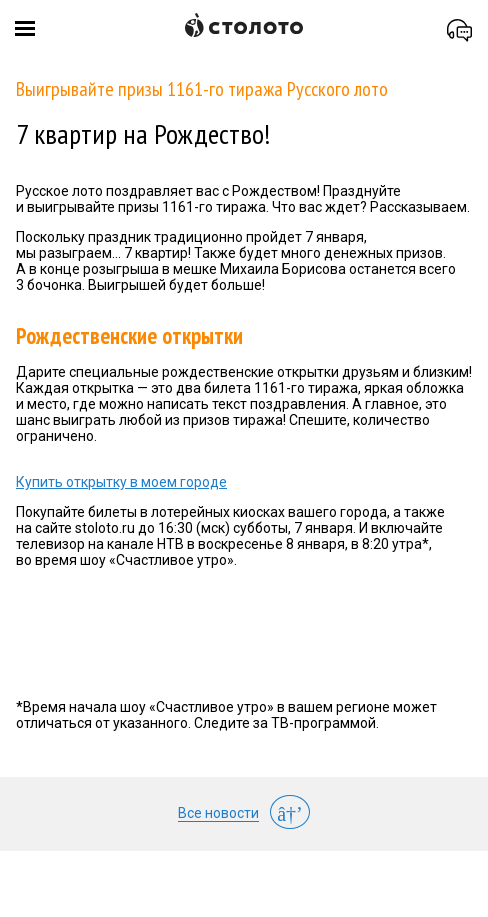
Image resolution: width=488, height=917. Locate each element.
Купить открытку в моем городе (121, 482)
